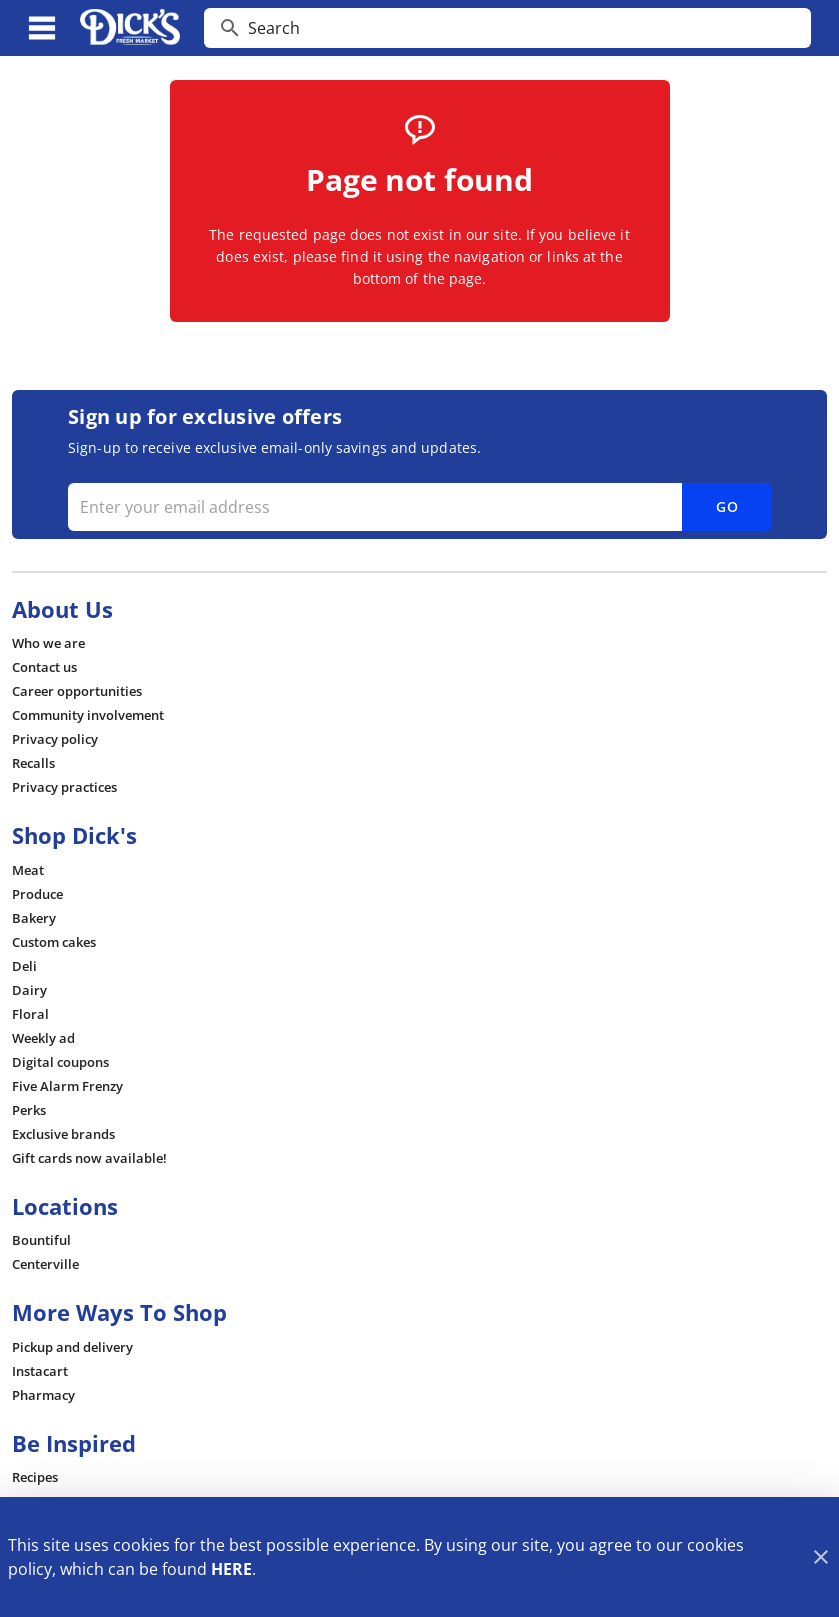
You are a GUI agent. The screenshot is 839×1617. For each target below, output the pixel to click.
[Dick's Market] (130, 28)
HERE (231, 1569)
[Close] (820, 1557)
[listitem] (48, 643)
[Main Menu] (42, 28)
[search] (521, 28)
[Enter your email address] (417, 507)
